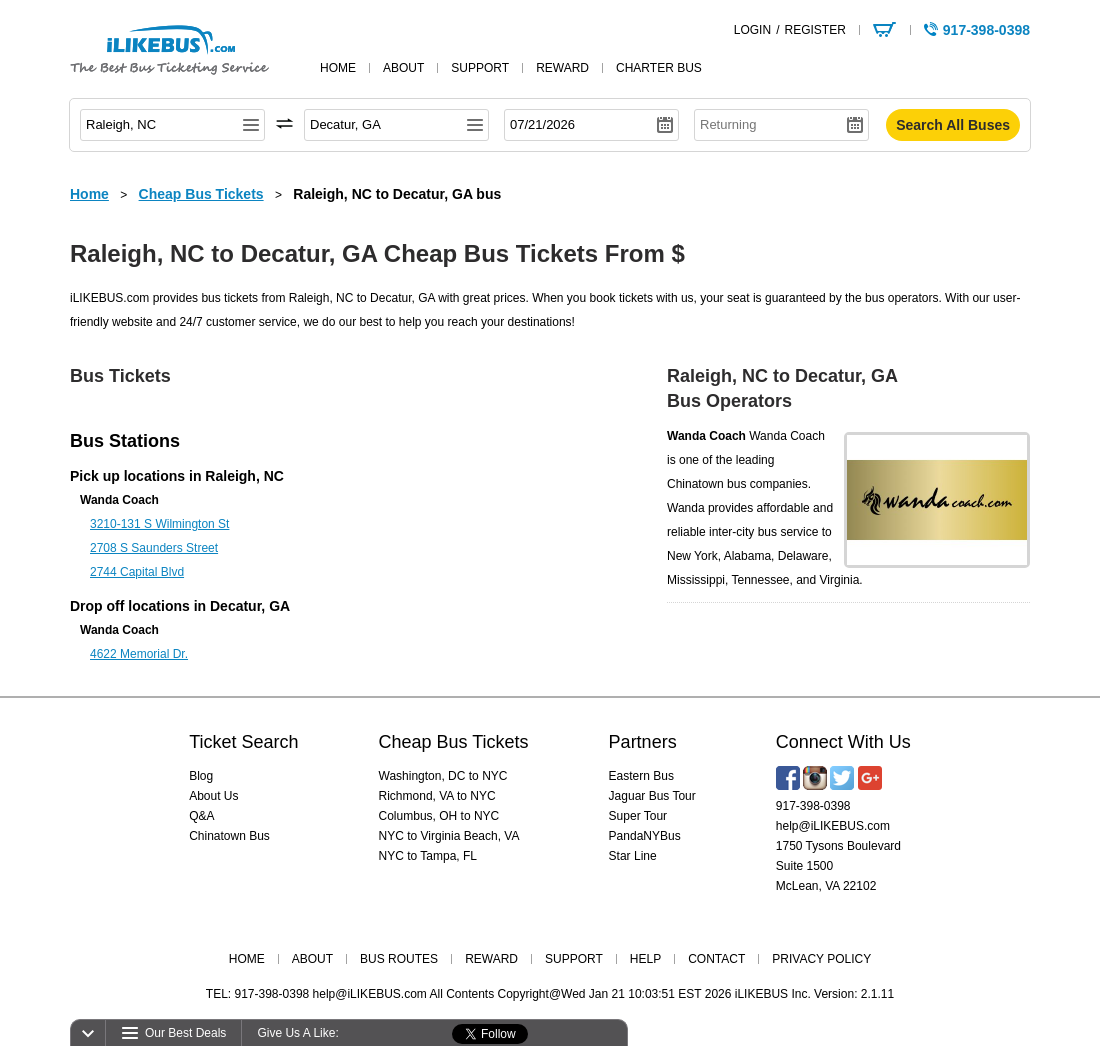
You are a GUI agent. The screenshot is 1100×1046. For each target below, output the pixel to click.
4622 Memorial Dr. (139, 654)
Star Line (633, 856)
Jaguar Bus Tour (652, 796)
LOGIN (752, 30)
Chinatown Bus (229, 836)
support (480, 68)
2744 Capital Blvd (137, 572)
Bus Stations (125, 441)
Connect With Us (843, 742)
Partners (643, 742)
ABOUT (312, 959)
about (403, 68)
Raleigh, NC (244, 476)
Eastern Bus (641, 776)
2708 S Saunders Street (154, 548)
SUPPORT (574, 959)
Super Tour (638, 816)
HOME (247, 959)
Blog (201, 776)
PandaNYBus (645, 836)
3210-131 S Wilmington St (159, 524)
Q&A (201, 816)
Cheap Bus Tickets (454, 742)
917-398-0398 (813, 806)
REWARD (491, 959)
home (338, 68)
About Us (213, 796)
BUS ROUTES (399, 959)
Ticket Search (243, 742)
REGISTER (814, 30)
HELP (645, 959)
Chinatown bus (706, 484)
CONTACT (716, 959)
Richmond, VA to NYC (437, 796)
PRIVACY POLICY (821, 959)
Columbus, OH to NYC (439, 816)
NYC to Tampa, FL (428, 856)
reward (562, 68)
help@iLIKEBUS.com (833, 826)
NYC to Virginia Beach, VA (449, 836)
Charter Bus (659, 68)
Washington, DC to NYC (443, 776)
